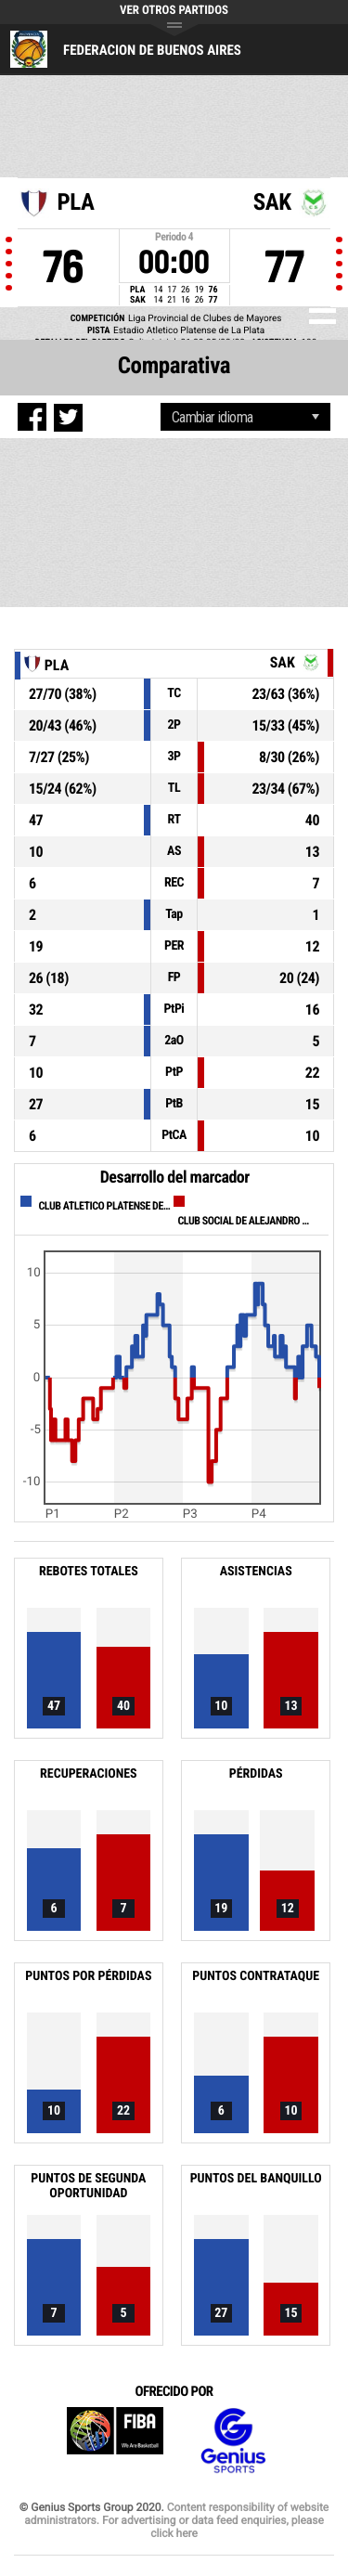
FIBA (115, 2441)
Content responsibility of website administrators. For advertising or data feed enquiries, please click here (176, 2520)
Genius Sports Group (233, 2441)
